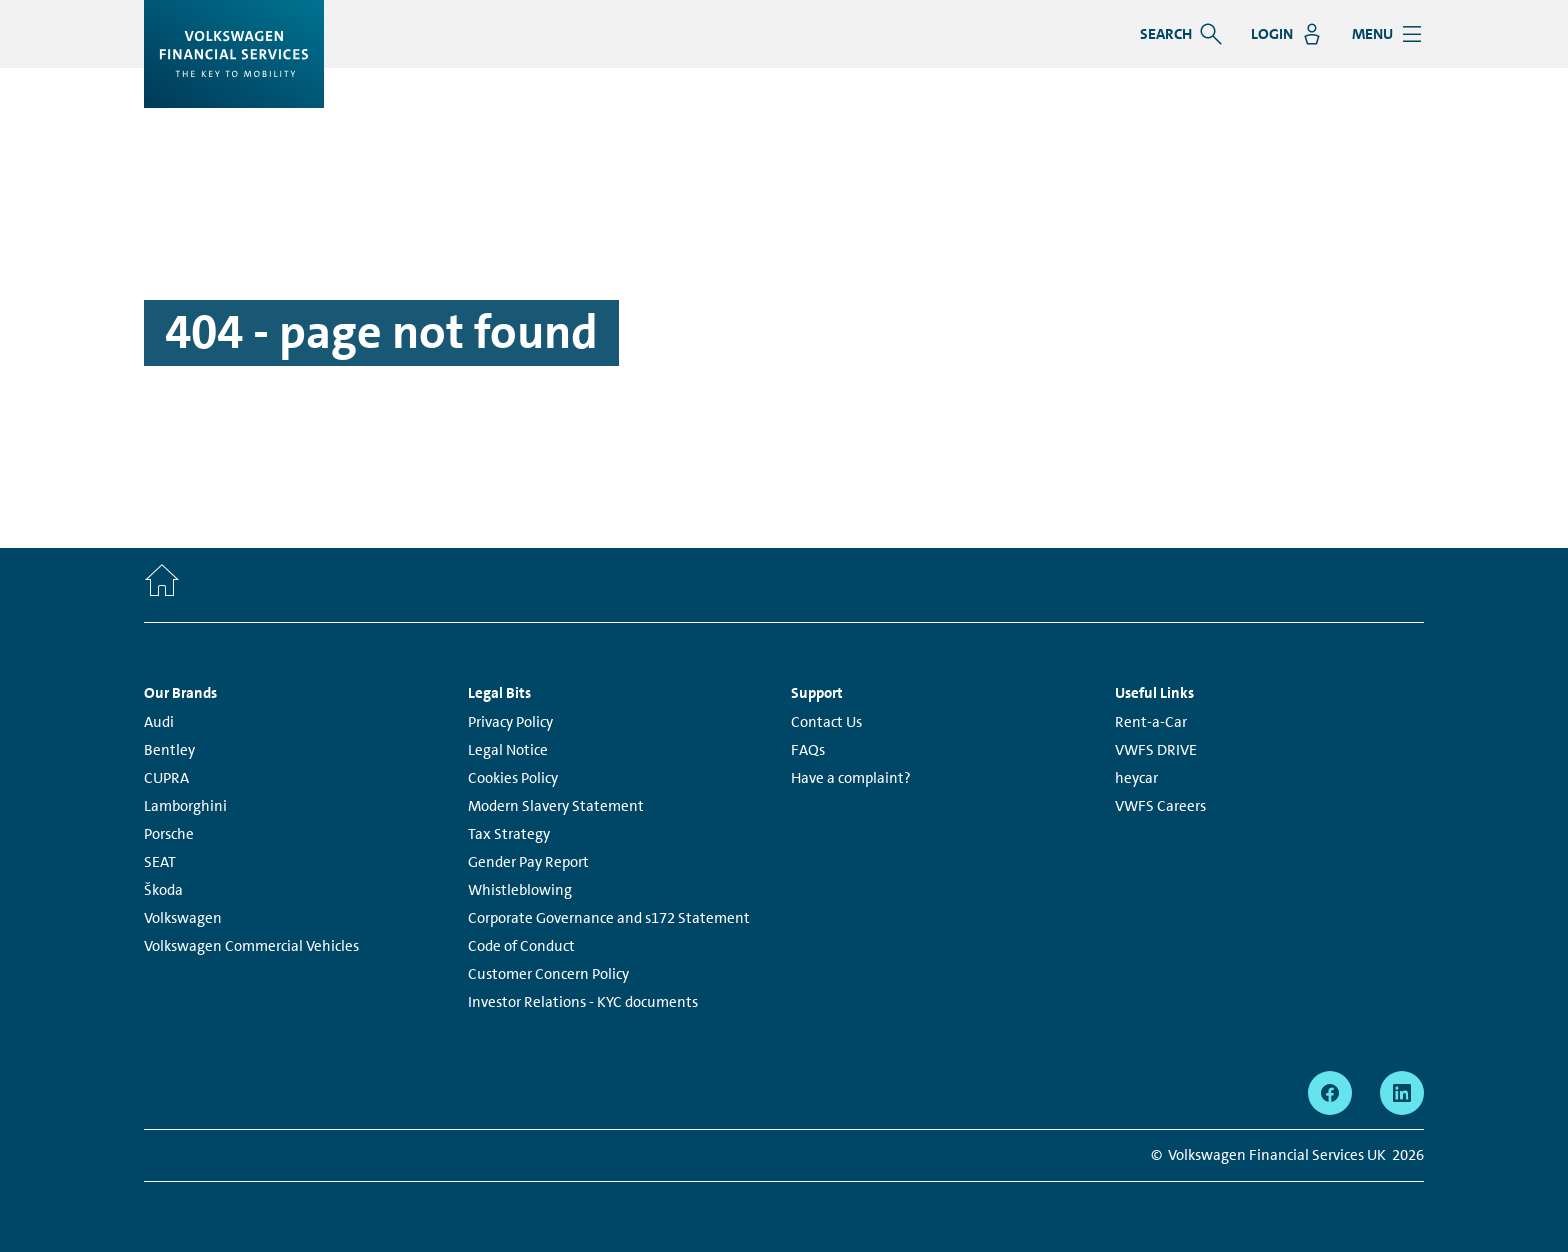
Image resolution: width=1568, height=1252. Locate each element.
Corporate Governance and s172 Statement (609, 918)
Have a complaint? (851, 778)
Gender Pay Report (528, 862)
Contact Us (826, 722)
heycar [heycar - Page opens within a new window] (1136, 778)
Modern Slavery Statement (556, 806)
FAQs (808, 750)
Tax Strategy (509, 834)
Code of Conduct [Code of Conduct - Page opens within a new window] (521, 946)
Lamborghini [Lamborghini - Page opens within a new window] (185, 806)
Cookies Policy (513, 778)
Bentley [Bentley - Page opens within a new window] (169, 750)
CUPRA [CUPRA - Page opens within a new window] (166, 778)
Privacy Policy (510, 722)
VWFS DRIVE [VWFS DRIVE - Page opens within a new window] (1156, 750)
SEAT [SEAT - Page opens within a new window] (160, 862)
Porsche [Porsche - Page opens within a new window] (169, 834)
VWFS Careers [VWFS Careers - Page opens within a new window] (1160, 806)
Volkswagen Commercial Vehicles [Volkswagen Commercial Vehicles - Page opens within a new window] (251, 946)
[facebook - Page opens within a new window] (1330, 1093)
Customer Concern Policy (548, 974)
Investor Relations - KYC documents (583, 1002)
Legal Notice (508, 750)
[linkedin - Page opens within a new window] (1402, 1093)
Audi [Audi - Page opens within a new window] (159, 722)
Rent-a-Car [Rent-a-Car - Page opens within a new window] (1151, 722)
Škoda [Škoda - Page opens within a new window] (163, 890)
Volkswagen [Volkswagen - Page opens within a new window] (183, 918)
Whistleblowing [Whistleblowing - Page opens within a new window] (520, 890)
